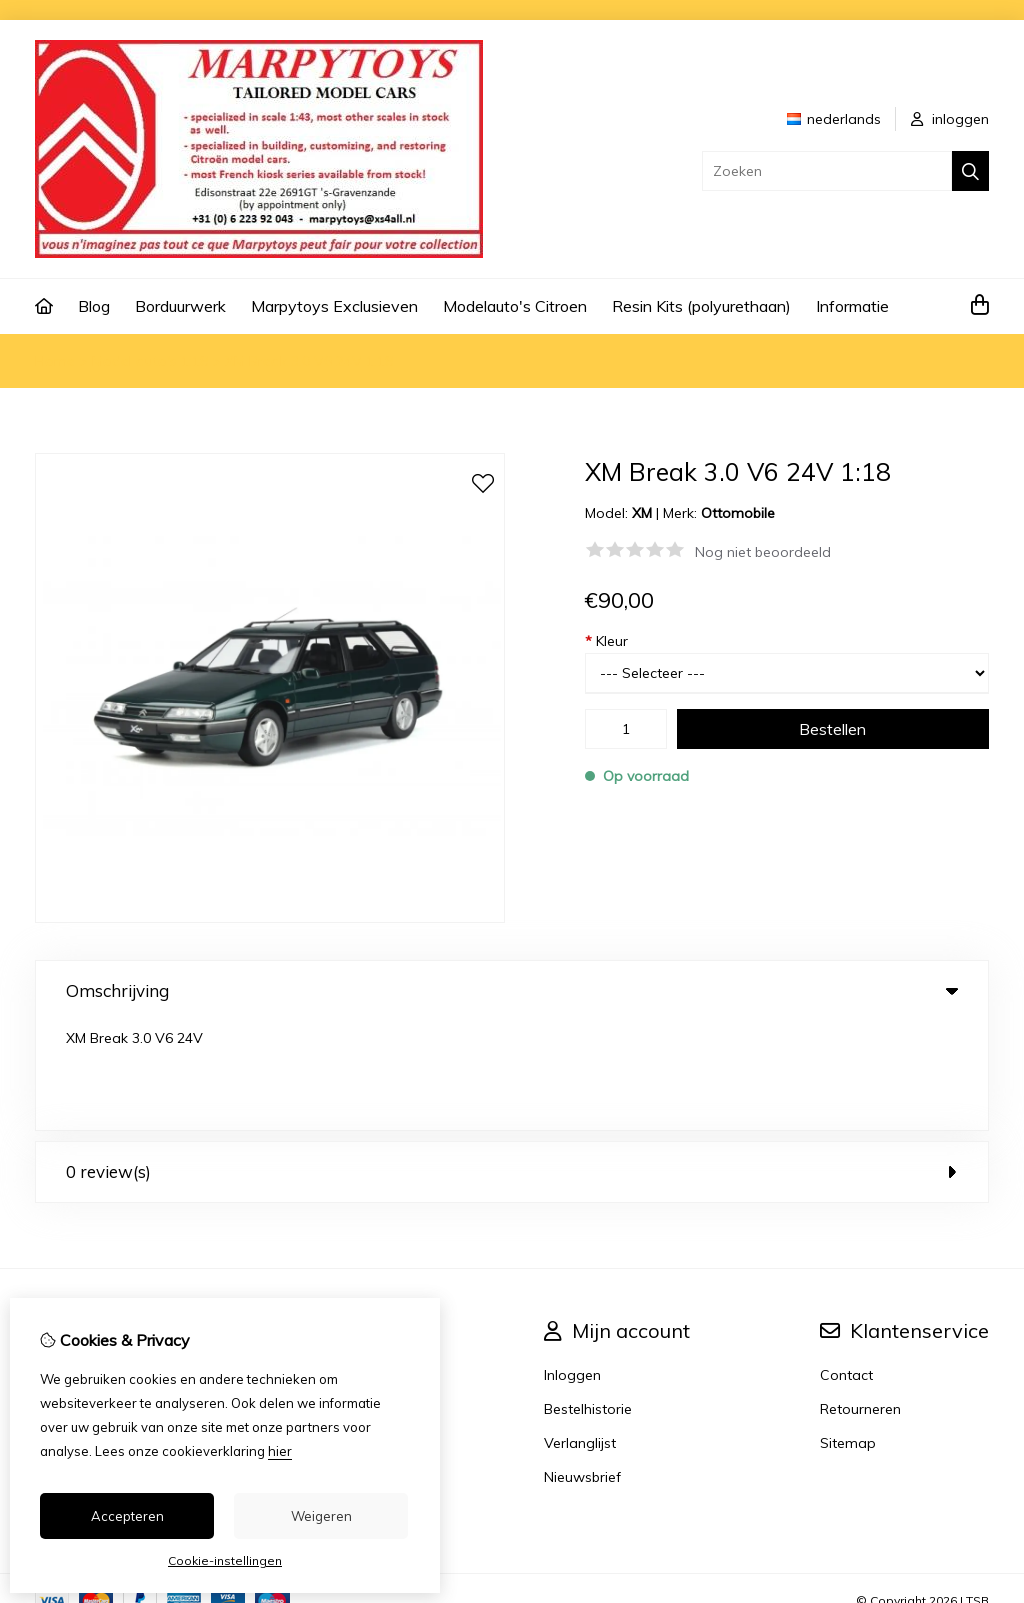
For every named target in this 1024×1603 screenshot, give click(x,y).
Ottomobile (738, 513)
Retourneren (860, 1300)
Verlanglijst (580, 1334)
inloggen (950, 119)
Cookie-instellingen (225, 1560)
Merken (346, 1266)
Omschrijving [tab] (512, 990)
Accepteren (127, 1516)
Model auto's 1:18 (150, 361)
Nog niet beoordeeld (763, 552)
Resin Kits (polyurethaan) (701, 306)
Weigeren (321, 1516)
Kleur (606, 641)
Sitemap (848, 1334)
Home (55, 361)
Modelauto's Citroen (515, 306)
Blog (94, 306)
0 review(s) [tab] (512, 1062)
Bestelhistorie (588, 1300)
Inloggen (572, 1266)
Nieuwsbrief (582, 1368)
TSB (977, 1491)
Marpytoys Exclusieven (334, 306)
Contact (846, 1266)
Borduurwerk (180, 306)
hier (280, 1451)
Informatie (852, 306)
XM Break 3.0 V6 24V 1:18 (309, 361)
